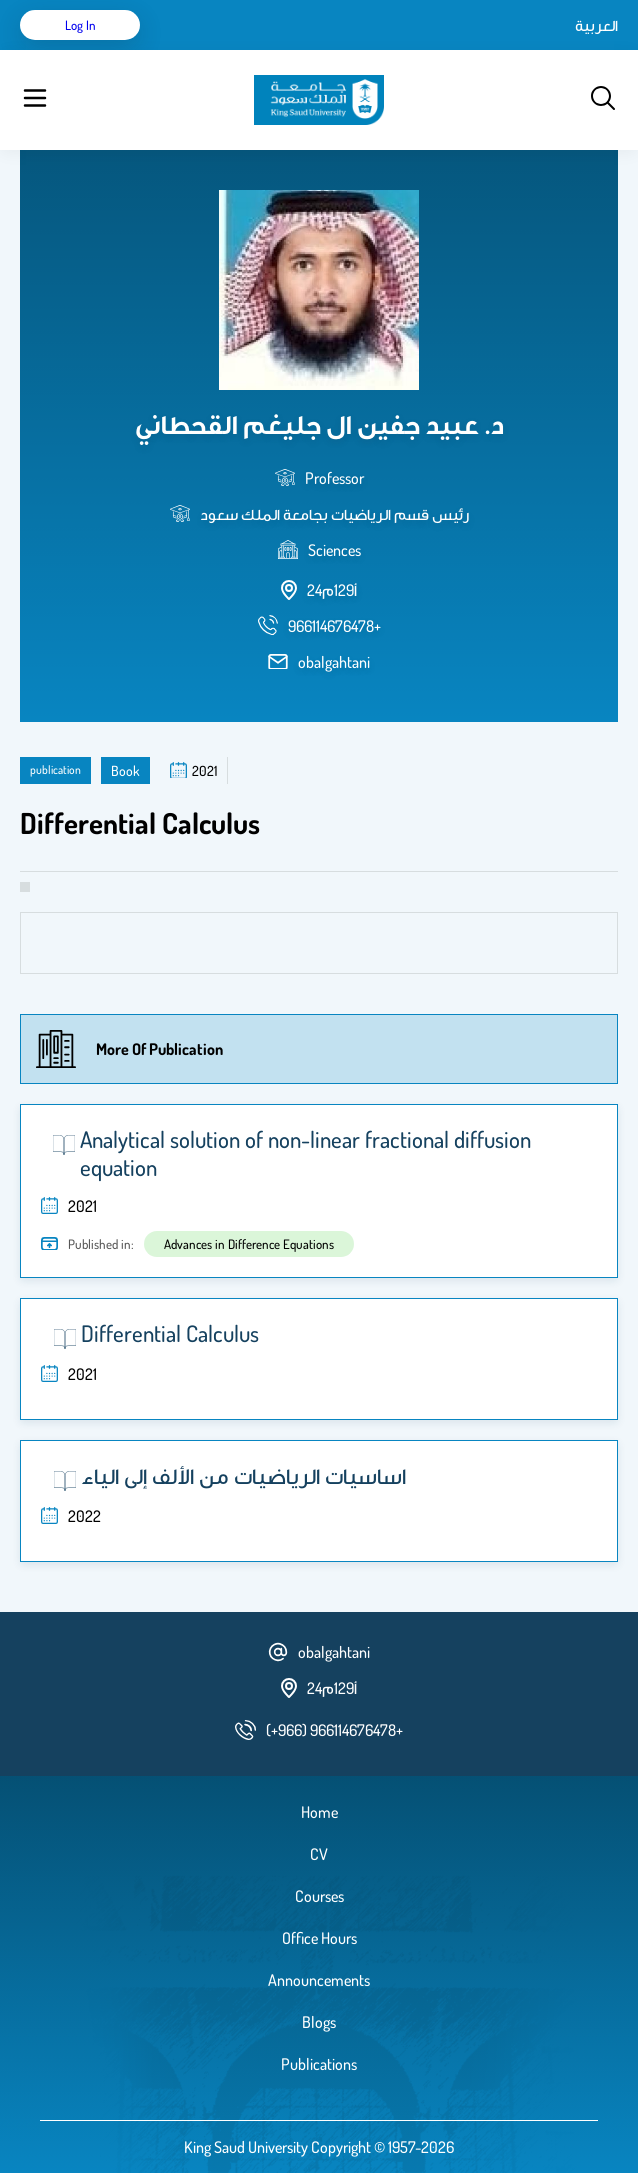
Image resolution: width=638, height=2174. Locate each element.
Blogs (319, 2022)
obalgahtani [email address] (334, 662)
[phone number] (334, 626)
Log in (80, 25)
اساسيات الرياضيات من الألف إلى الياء (243, 1475)
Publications (319, 2064)
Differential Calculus (170, 1333)
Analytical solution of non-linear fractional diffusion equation (305, 1153)
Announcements (319, 1980)
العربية (596, 25)
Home (319, 1812)
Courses (319, 1896)
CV (319, 1854)
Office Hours (319, 1938)
